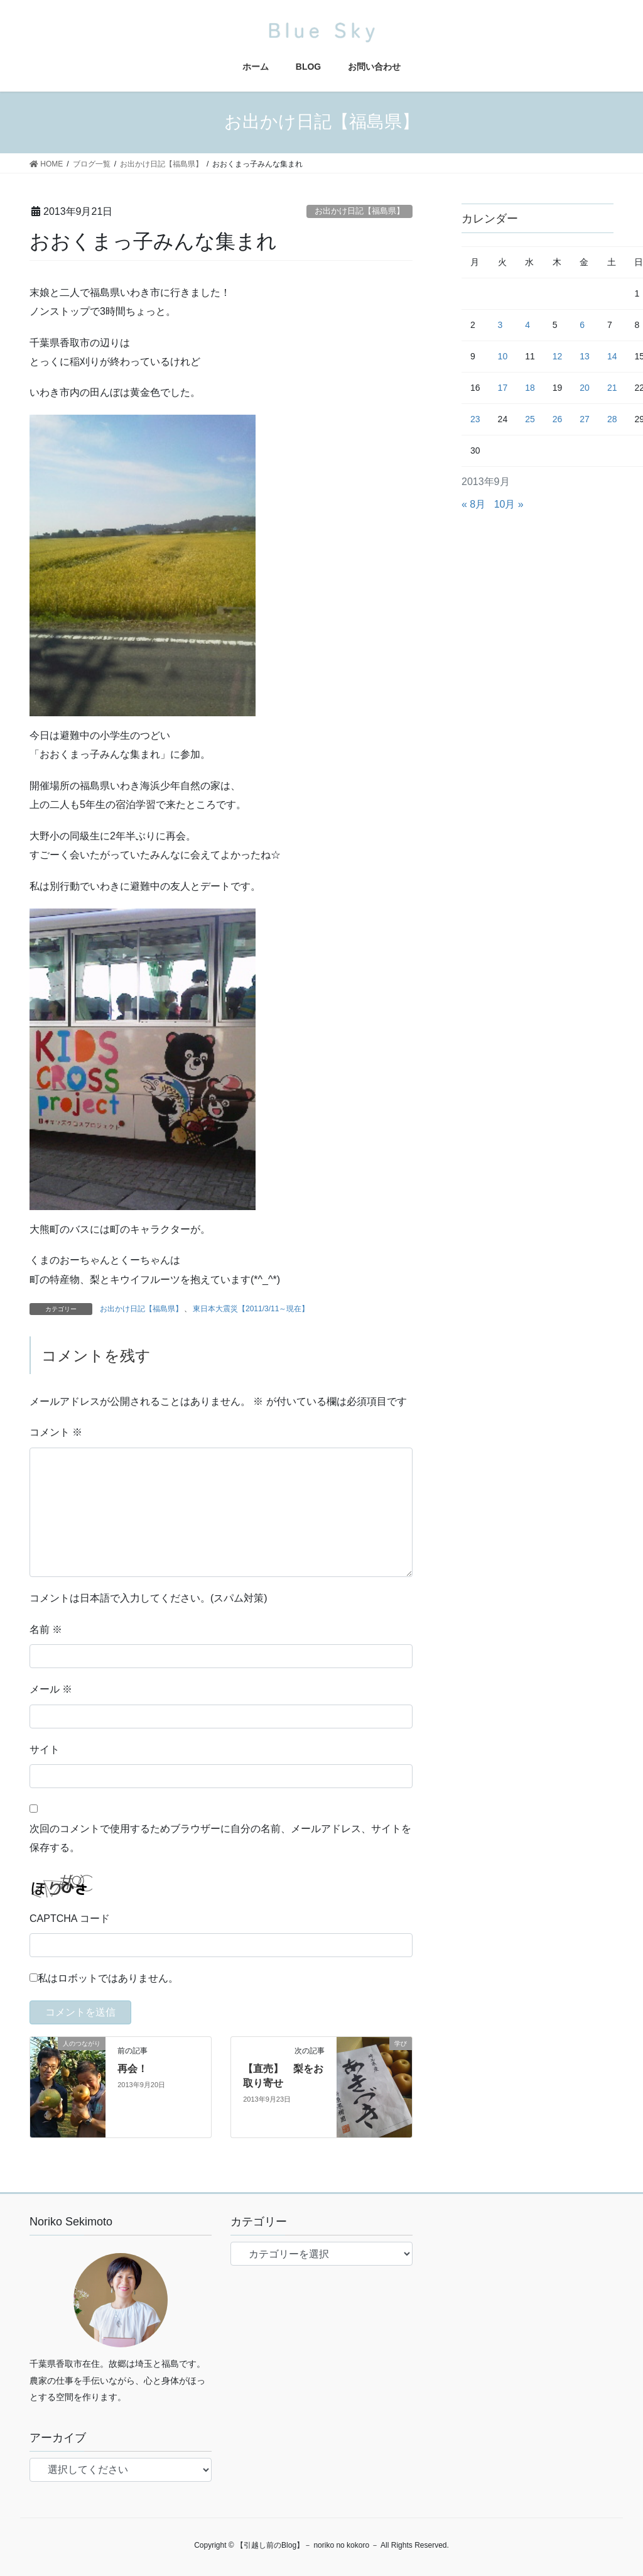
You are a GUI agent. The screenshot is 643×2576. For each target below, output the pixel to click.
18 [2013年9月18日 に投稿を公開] (530, 388)
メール (51, 1689)
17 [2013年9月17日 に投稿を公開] (503, 388)
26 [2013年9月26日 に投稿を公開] (558, 419)
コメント (56, 1432)
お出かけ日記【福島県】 (359, 211)
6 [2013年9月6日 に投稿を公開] (582, 325)
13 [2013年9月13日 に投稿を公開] (585, 356)
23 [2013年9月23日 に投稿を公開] (475, 419)
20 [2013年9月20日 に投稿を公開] (585, 388)
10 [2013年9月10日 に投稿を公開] (503, 356)
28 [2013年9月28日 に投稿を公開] (612, 419)
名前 (46, 1629)
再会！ (132, 2068)
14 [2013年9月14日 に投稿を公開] (612, 356)
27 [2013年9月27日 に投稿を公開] (585, 419)
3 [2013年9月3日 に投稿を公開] (500, 325)
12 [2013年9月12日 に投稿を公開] (558, 356)
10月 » (509, 504)
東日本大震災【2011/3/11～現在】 (251, 1308)
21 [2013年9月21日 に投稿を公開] (612, 388)
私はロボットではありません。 (108, 1978)
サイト (45, 1749)
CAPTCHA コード (70, 1918)
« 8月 (473, 504)
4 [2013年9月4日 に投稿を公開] (527, 325)
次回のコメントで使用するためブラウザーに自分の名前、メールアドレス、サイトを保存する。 (220, 1838)
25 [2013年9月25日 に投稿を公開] (530, 419)
